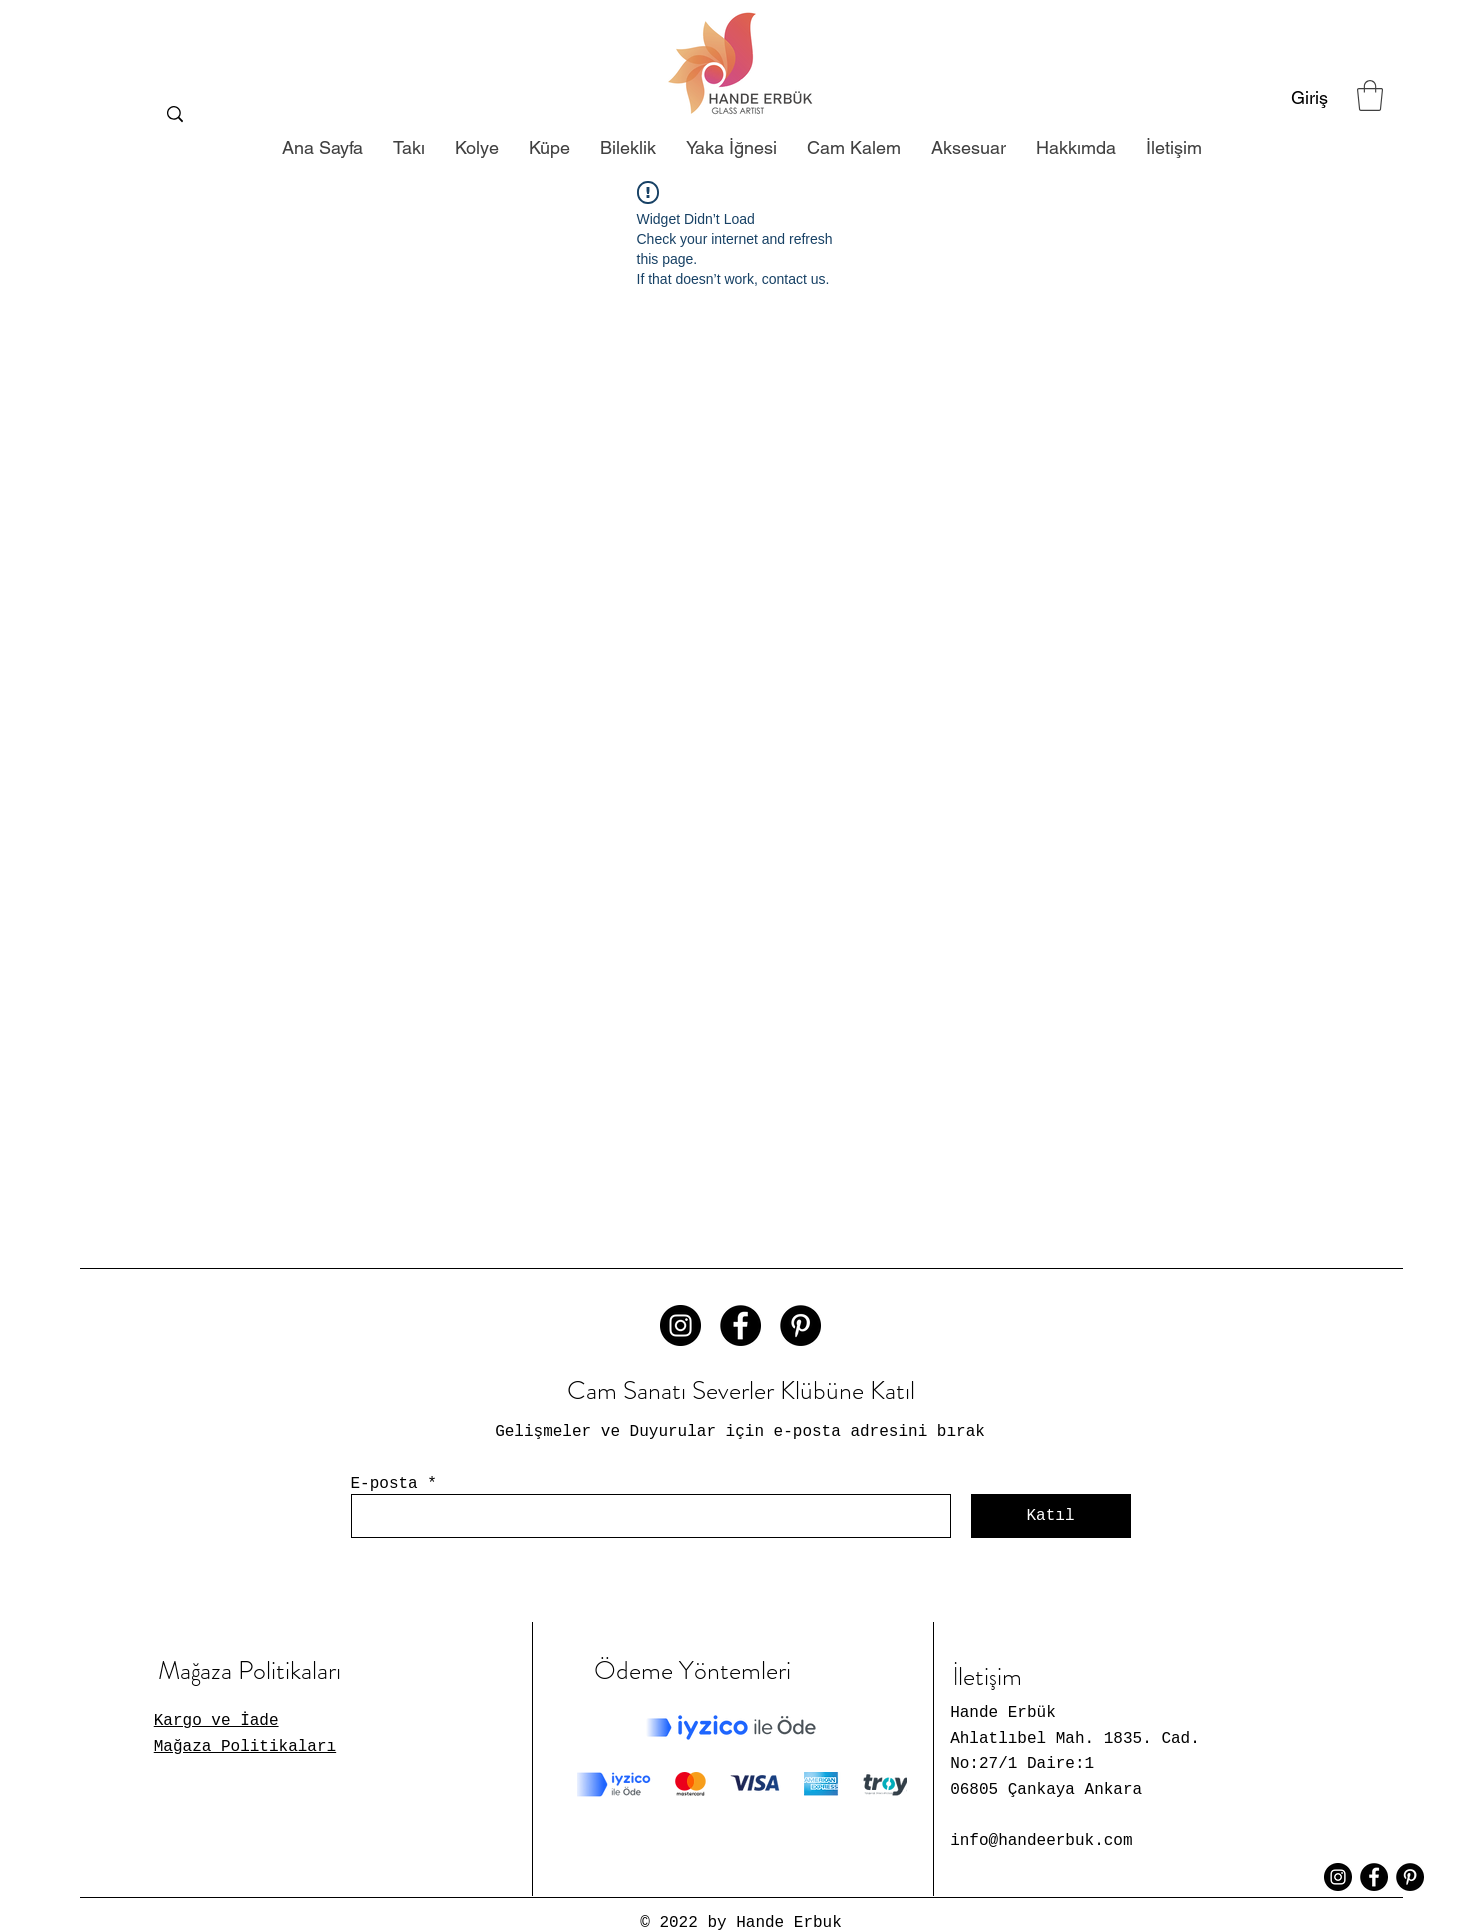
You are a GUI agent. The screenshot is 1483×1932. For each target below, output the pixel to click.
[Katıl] (1051, 1516)
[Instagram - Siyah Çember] (680, 1325)
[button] (1370, 95)
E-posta (384, 1484)
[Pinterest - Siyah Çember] (800, 1325)
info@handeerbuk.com (1041, 1841)
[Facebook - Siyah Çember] (740, 1325)
